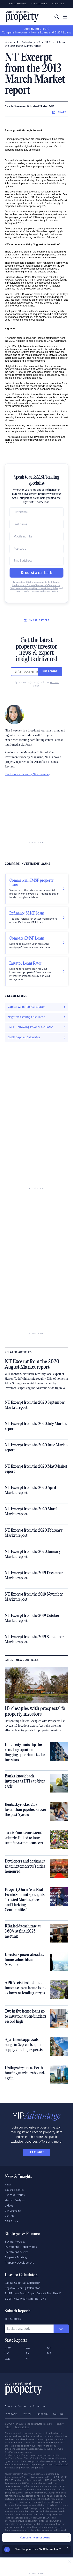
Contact (23, 2406)
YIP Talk (9, 2216)
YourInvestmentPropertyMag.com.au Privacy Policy (34, 588)
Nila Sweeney (17, 106)
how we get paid (35, 2468)
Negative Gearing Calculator (22, 2288)
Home (8, 42)
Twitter (27, 2414)
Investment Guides (16, 2252)
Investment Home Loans (31, 32)
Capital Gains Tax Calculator (22, 2283)
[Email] (36, 560)
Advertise (58, 4)
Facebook (11, 2414)
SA (27, 2353)
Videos (9, 2206)
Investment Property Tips (21, 2247)
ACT (49, 2348)
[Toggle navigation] (65, 16)
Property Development (19, 2263)
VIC (7, 2353)
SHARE (59, 112)
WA (28, 2348)
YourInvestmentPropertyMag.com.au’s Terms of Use (36, 585)
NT (38, 42)
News (8, 2184)
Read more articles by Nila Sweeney (27, 774)
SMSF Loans (63, 32)
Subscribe (50, 671)
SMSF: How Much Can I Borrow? (25, 2299)
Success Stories (15, 2195)
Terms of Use (22, 2427)
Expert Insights (14, 2190)
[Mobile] (36, 536)
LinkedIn (42, 2414)
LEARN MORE (36, 2152)
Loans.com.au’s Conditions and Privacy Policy (36, 592)
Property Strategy (16, 2257)
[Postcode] (36, 548)
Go (61, 2329)
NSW (8, 2348)
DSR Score (11, 2221)
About (8, 2406)
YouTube (58, 2414)
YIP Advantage (17, 4)
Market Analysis (15, 2200)
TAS (49, 2353)
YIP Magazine (39, 4)
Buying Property (15, 2242)
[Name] (36, 512)
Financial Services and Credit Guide (24, 2518)
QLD (7, 2359)
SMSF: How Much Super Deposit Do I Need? (33, 2293)
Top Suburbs (24, 42)
